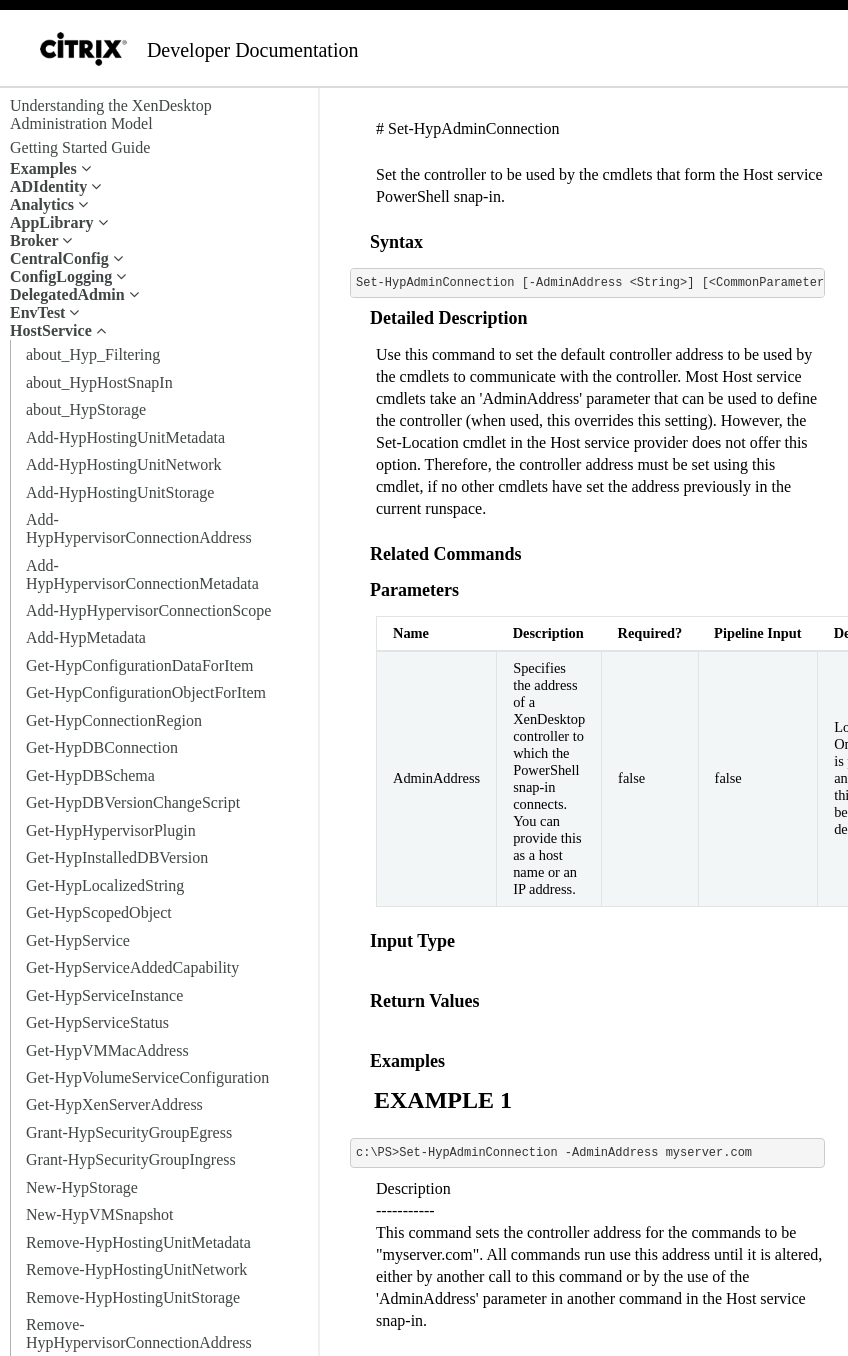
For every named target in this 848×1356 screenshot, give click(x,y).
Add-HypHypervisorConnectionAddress (139, 528)
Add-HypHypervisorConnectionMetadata (142, 574)
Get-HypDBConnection (102, 747)
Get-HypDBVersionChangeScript (133, 802)
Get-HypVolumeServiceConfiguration (147, 1077)
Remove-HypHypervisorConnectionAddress (139, 1333)
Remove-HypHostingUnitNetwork (136, 1269)
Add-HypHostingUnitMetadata (125, 437)
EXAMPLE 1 (443, 1100)
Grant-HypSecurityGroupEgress (129, 1132)
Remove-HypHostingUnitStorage (133, 1297)
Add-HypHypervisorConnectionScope (148, 610)
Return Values (425, 1001)
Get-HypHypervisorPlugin (111, 830)
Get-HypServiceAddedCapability (132, 967)
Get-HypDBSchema (90, 775)
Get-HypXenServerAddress (114, 1104)
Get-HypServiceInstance (104, 995)
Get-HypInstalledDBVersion (117, 857)
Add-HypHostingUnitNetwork (124, 464)
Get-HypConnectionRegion (114, 720)
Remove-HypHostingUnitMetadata (138, 1242)
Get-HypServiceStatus (97, 1022)
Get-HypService (78, 940)
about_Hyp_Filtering (93, 354)
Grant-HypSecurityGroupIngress (131, 1159)
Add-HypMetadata (86, 637)
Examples (407, 1061)
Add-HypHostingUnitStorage (120, 492)
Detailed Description (448, 318)
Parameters (414, 590)
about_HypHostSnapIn (99, 382)
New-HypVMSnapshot (100, 1214)
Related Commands (446, 554)
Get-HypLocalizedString (105, 885)
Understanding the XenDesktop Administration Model (111, 114)
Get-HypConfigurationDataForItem (140, 665)
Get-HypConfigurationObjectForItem (146, 692)
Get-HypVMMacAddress (107, 1050)
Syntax (396, 242)
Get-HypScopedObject (99, 912)
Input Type (412, 941)
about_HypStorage (86, 409)
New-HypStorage (82, 1187)
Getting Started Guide (80, 147)
